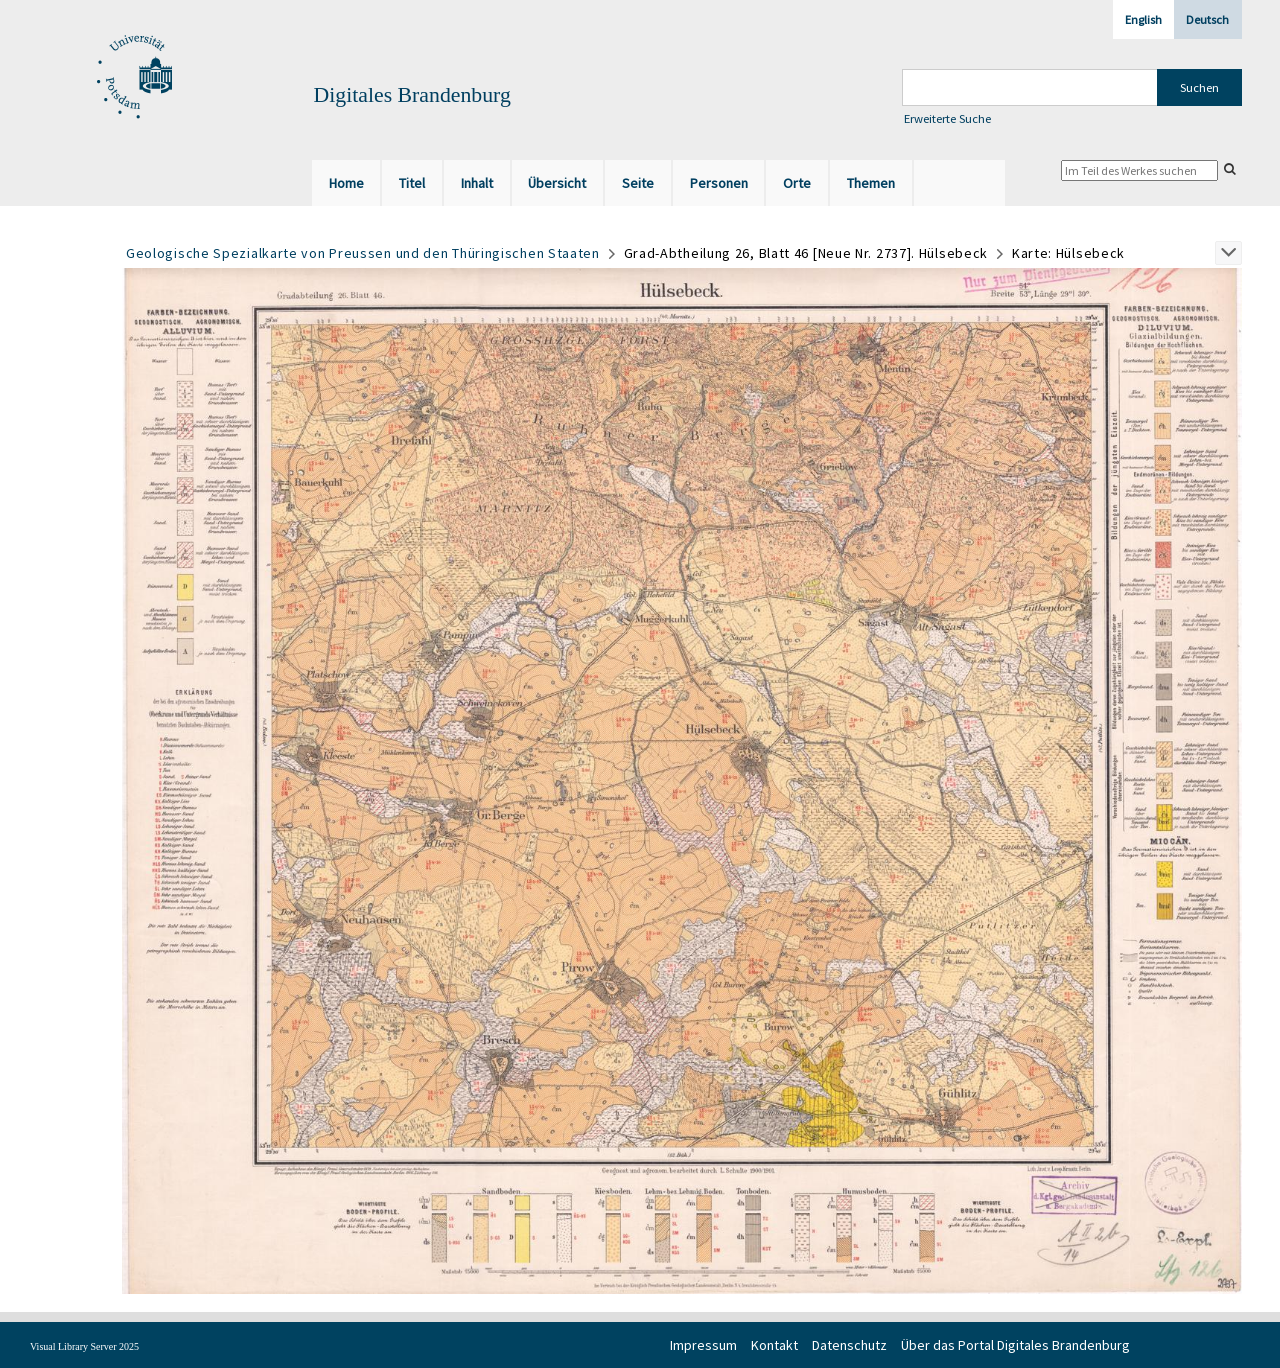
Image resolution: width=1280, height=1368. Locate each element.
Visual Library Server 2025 (84, 1346)
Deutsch (1207, 19)
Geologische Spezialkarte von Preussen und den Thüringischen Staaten (363, 253)
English (1143, 19)
